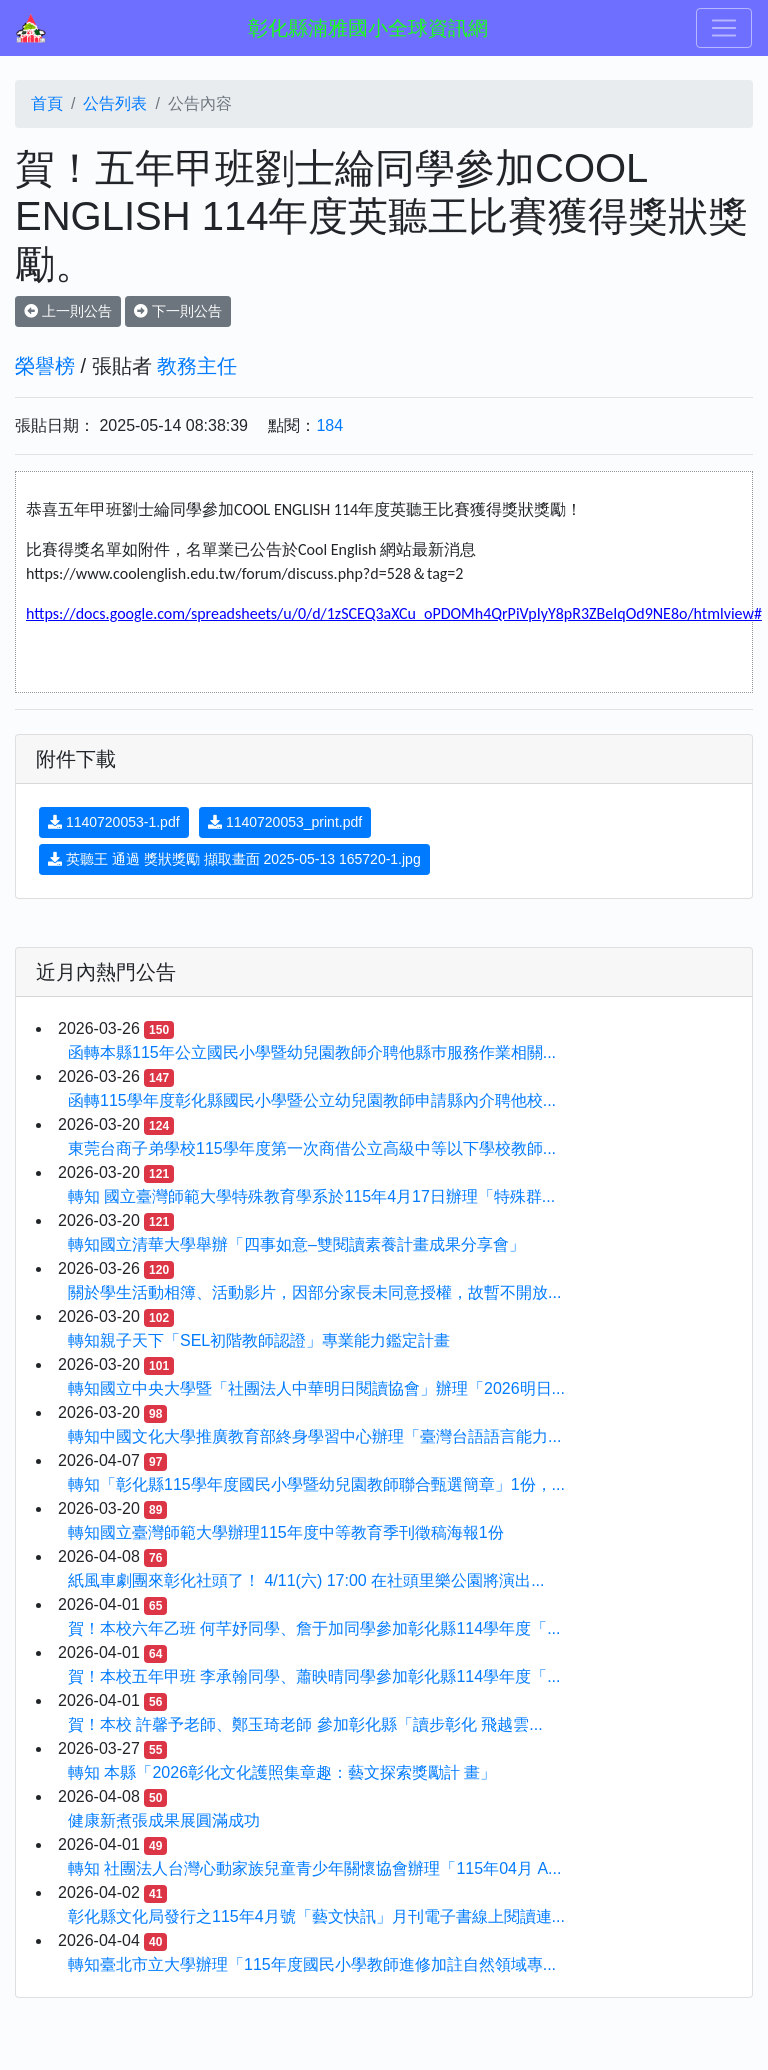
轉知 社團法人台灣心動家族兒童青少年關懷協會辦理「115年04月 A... (314, 1868)
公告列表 (115, 103)
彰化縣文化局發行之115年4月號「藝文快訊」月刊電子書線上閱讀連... (316, 1916)
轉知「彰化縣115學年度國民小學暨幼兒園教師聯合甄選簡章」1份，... (316, 1484)
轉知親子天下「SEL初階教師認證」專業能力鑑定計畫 (259, 1340)
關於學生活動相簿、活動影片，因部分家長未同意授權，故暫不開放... (314, 1292)
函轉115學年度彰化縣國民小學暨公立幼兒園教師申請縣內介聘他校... (312, 1100)
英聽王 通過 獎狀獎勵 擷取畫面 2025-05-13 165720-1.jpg (234, 859)
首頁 (47, 103)
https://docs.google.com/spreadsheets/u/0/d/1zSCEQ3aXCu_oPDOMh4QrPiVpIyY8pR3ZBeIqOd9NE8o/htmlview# (394, 613)
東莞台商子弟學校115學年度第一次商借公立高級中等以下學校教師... (312, 1148)
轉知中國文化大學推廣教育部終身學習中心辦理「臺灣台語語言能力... (314, 1436)
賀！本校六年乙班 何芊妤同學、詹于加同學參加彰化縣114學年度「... (314, 1628)
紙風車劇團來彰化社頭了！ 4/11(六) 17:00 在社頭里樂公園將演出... (306, 1580)
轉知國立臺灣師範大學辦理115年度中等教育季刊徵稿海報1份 (286, 1532)
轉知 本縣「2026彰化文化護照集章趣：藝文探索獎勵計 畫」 (282, 1772)
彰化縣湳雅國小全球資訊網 (368, 28)
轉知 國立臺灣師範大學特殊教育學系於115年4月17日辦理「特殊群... (311, 1196)
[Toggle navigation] (724, 28)
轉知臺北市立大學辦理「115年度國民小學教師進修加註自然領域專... (312, 1964)
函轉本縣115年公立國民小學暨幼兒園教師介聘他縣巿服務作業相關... (312, 1052)
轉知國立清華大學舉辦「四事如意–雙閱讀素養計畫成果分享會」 (296, 1244)
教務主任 (197, 366)
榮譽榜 (45, 366)
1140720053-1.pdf (114, 822)
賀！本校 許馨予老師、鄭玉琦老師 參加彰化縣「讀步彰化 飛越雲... (305, 1724)
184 (329, 425)
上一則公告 (68, 311)
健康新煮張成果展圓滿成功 (164, 1820)
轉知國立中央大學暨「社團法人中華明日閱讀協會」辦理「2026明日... (316, 1388)
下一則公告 (178, 311)
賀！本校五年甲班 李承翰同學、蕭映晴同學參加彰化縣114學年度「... (314, 1676)
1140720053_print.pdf (285, 822)
